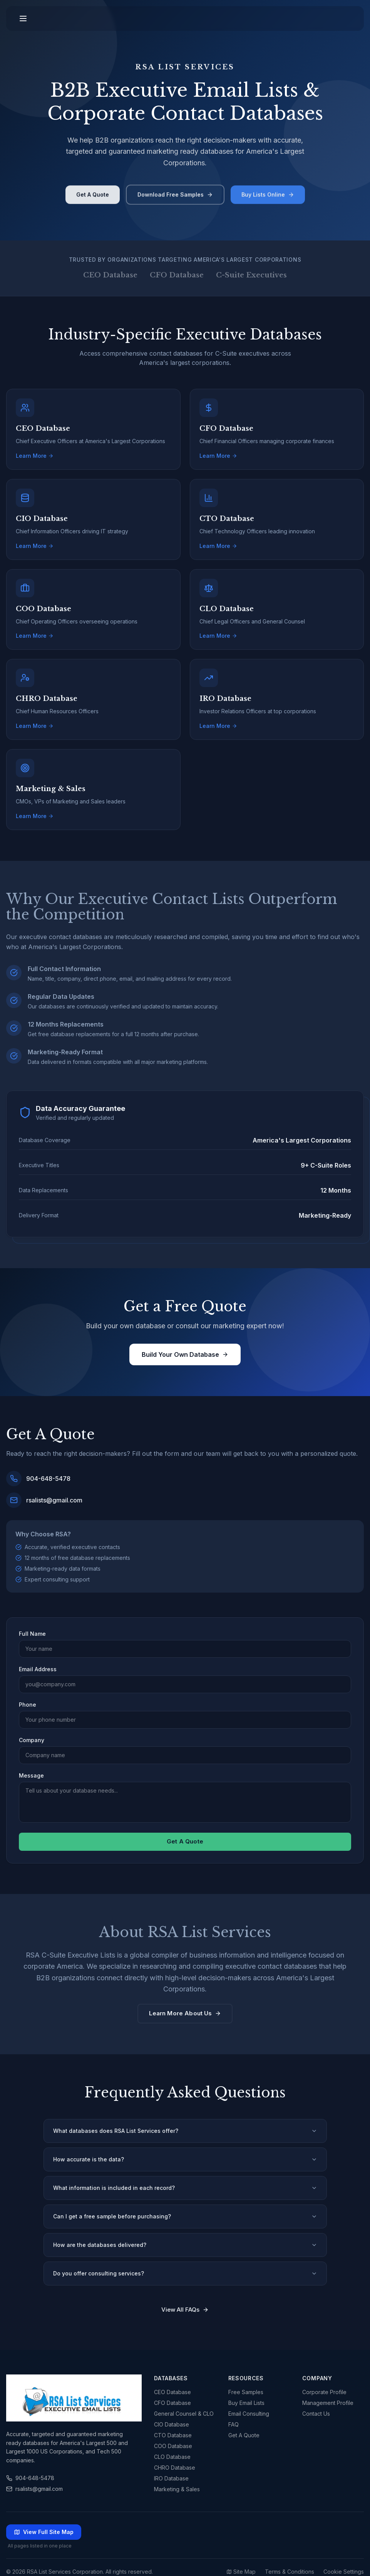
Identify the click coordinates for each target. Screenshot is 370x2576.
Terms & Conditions (289, 2571)
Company (31, 1740)
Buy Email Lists (246, 2403)
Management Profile (327, 2403)
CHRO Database (174, 2467)
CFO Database (172, 2403)
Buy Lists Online (267, 198)
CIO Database (171, 2424)
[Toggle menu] (23, 18)
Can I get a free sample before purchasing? (185, 2216)
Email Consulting (248, 2413)
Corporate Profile (324, 2392)
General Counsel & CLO (184, 2413)
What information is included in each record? (185, 2187)
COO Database (173, 2446)
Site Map (241, 2571)
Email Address (38, 1669)
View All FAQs (185, 2309)
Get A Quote (92, 198)
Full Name (32, 1633)
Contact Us (316, 2413)
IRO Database (171, 2478)
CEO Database (172, 2392)
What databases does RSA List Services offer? (185, 2130)
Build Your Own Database (185, 1354)
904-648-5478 (30, 2478)
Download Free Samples (175, 198)
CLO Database (172, 2456)
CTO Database (173, 2435)
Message (31, 1775)
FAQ (233, 2424)
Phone (27, 1704)
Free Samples (245, 2392)
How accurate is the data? (185, 2159)
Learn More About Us (185, 2013)
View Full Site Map (44, 2532)
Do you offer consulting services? (185, 2273)
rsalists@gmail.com (34, 2488)
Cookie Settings (343, 2571)
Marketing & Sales (177, 2489)
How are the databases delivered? (185, 2245)
